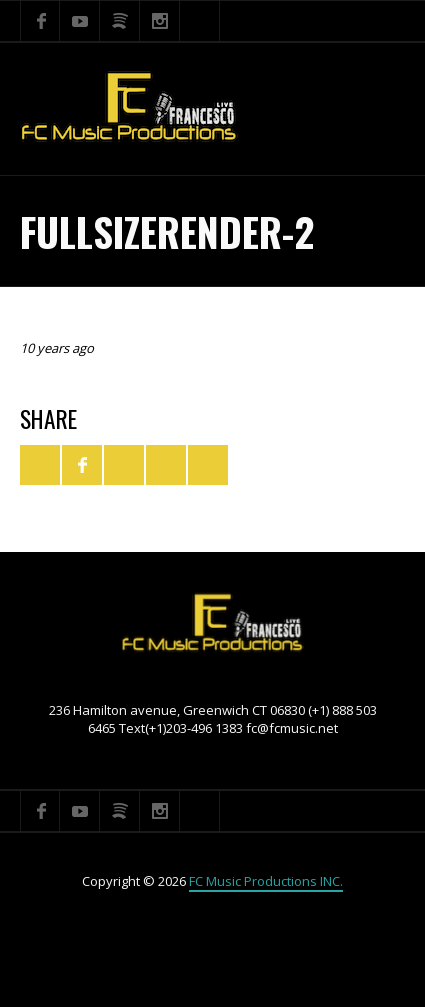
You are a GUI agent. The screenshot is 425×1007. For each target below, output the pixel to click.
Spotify (120, 21)
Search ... (200, 21)
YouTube (80, 21)
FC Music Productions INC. (266, 881)
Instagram (160, 21)
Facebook (40, 21)
